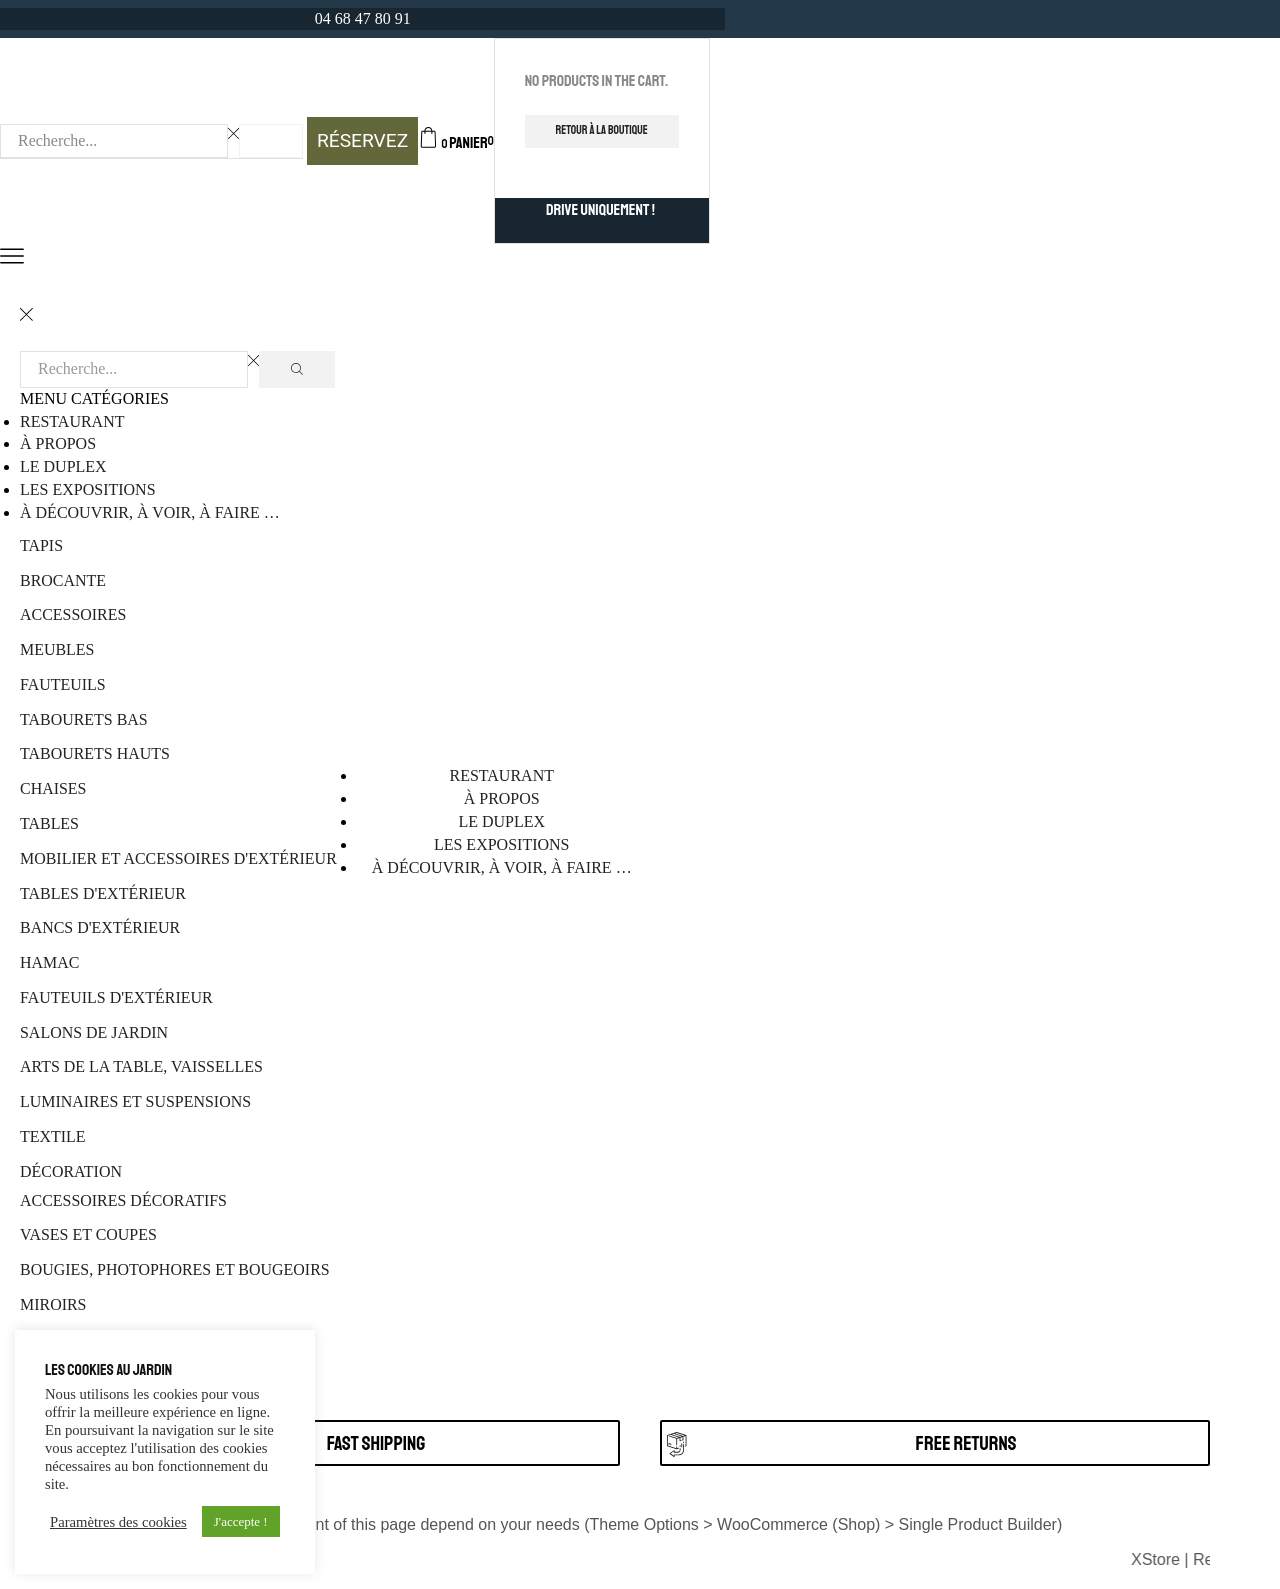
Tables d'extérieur (103, 893)
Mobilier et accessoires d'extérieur (178, 858)
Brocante (63, 580)
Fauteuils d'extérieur (116, 997)
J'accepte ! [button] (241, 1521)
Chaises (53, 788)
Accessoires (73, 614)
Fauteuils (63, 684)
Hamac (49, 962)
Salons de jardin (94, 1032)
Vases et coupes (88, 1234)
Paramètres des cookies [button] (118, 1522)
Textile (53, 1136)
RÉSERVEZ (362, 140)
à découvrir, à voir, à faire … (150, 512)
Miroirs (53, 1304)
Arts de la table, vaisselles (141, 1066)
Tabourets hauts (95, 753)
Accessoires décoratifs (123, 1200)
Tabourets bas (84, 719)
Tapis (41, 545)
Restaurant (72, 421)
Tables (49, 823)
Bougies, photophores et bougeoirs (175, 1269)
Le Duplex (63, 466)
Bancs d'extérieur (100, 927)
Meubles (57, 649)
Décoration (71, 1171)
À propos (58, 443)
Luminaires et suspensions (135, 1101)
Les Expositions (88, 489)
